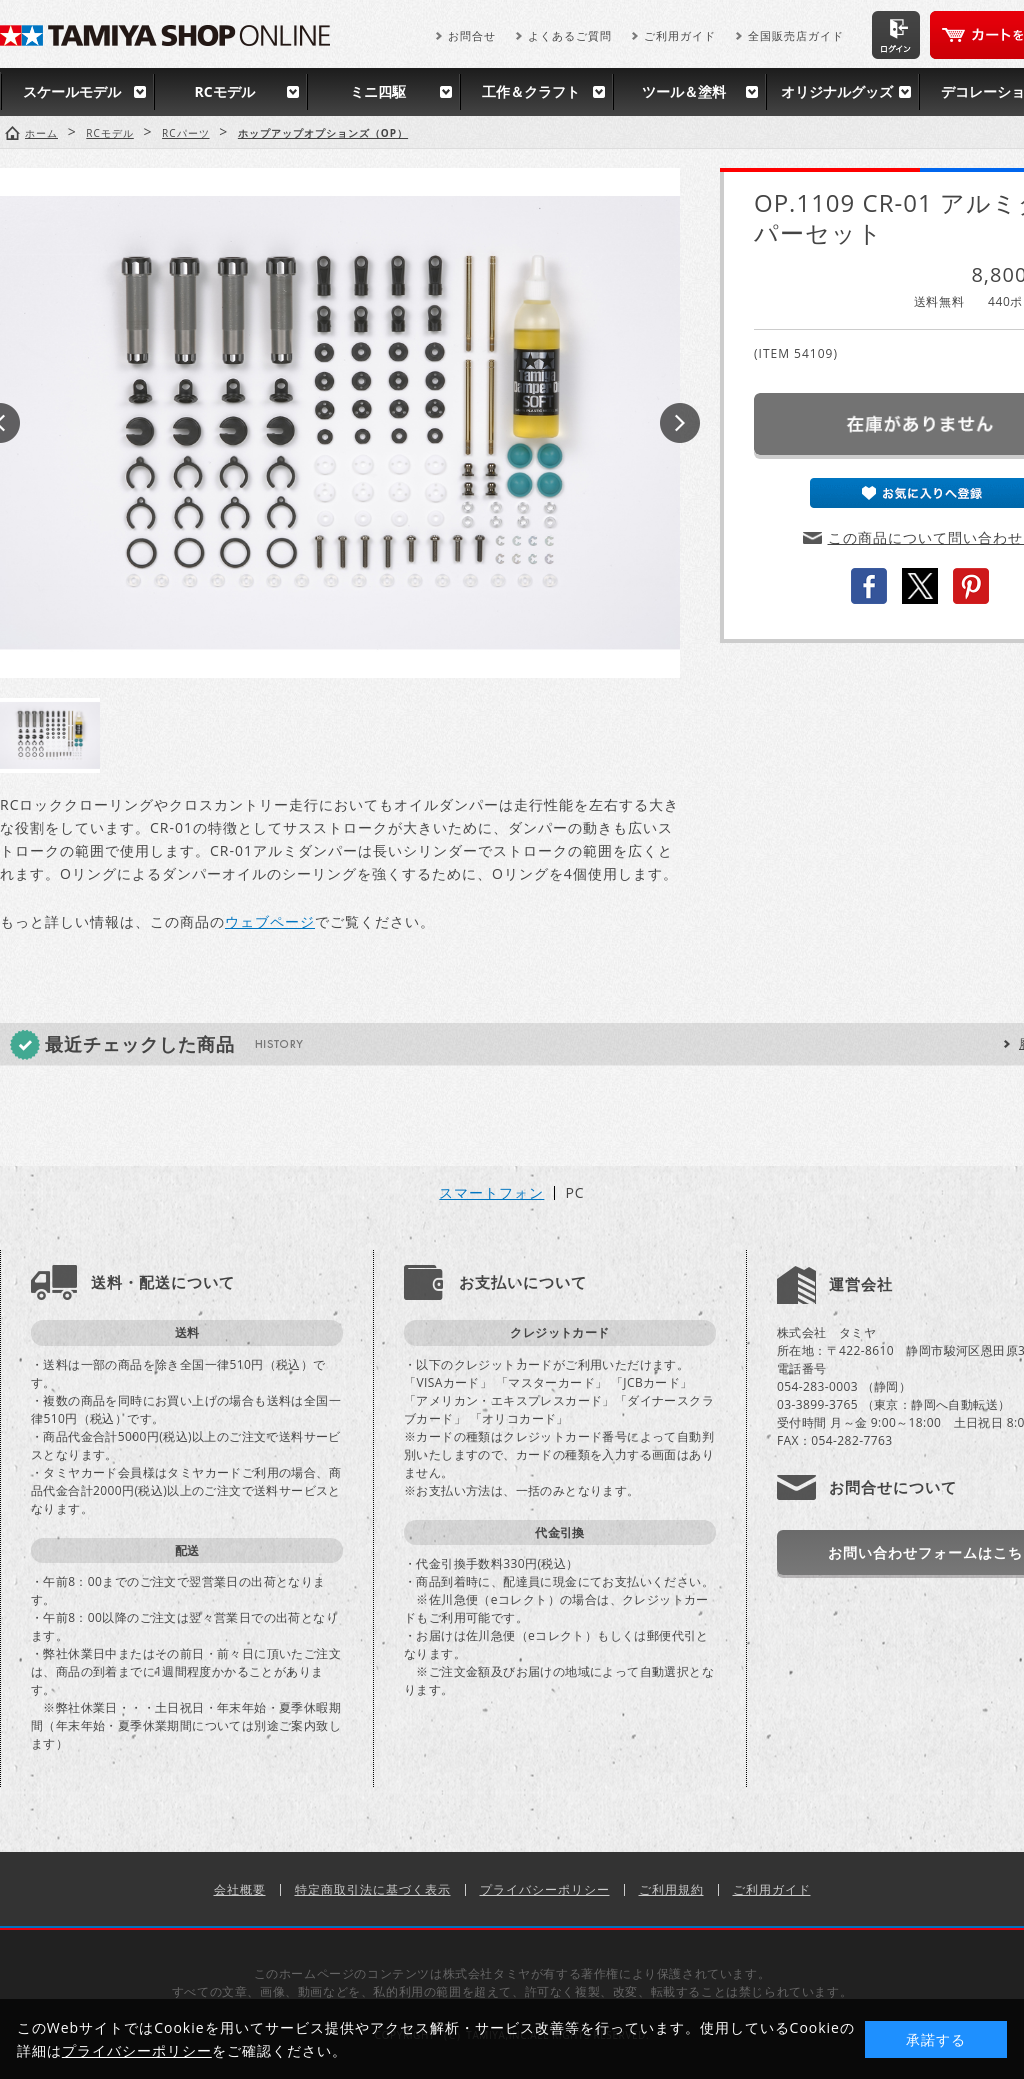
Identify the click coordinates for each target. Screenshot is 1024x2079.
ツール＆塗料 (684, 91)
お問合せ (472, 35)
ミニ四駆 (378, 91)
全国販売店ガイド (796, 35)
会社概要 (240, 1889)
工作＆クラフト (531, 91)
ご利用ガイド (680, 35)
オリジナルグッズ (837, 91)
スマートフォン (491, 1193)
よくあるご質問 (570, 35)
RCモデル (224, 91)
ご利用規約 (671, 1889)
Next (680, 423)
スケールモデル (72, 91)
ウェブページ (270, 921)
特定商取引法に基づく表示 (373, 1889)
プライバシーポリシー (545, 1889)
